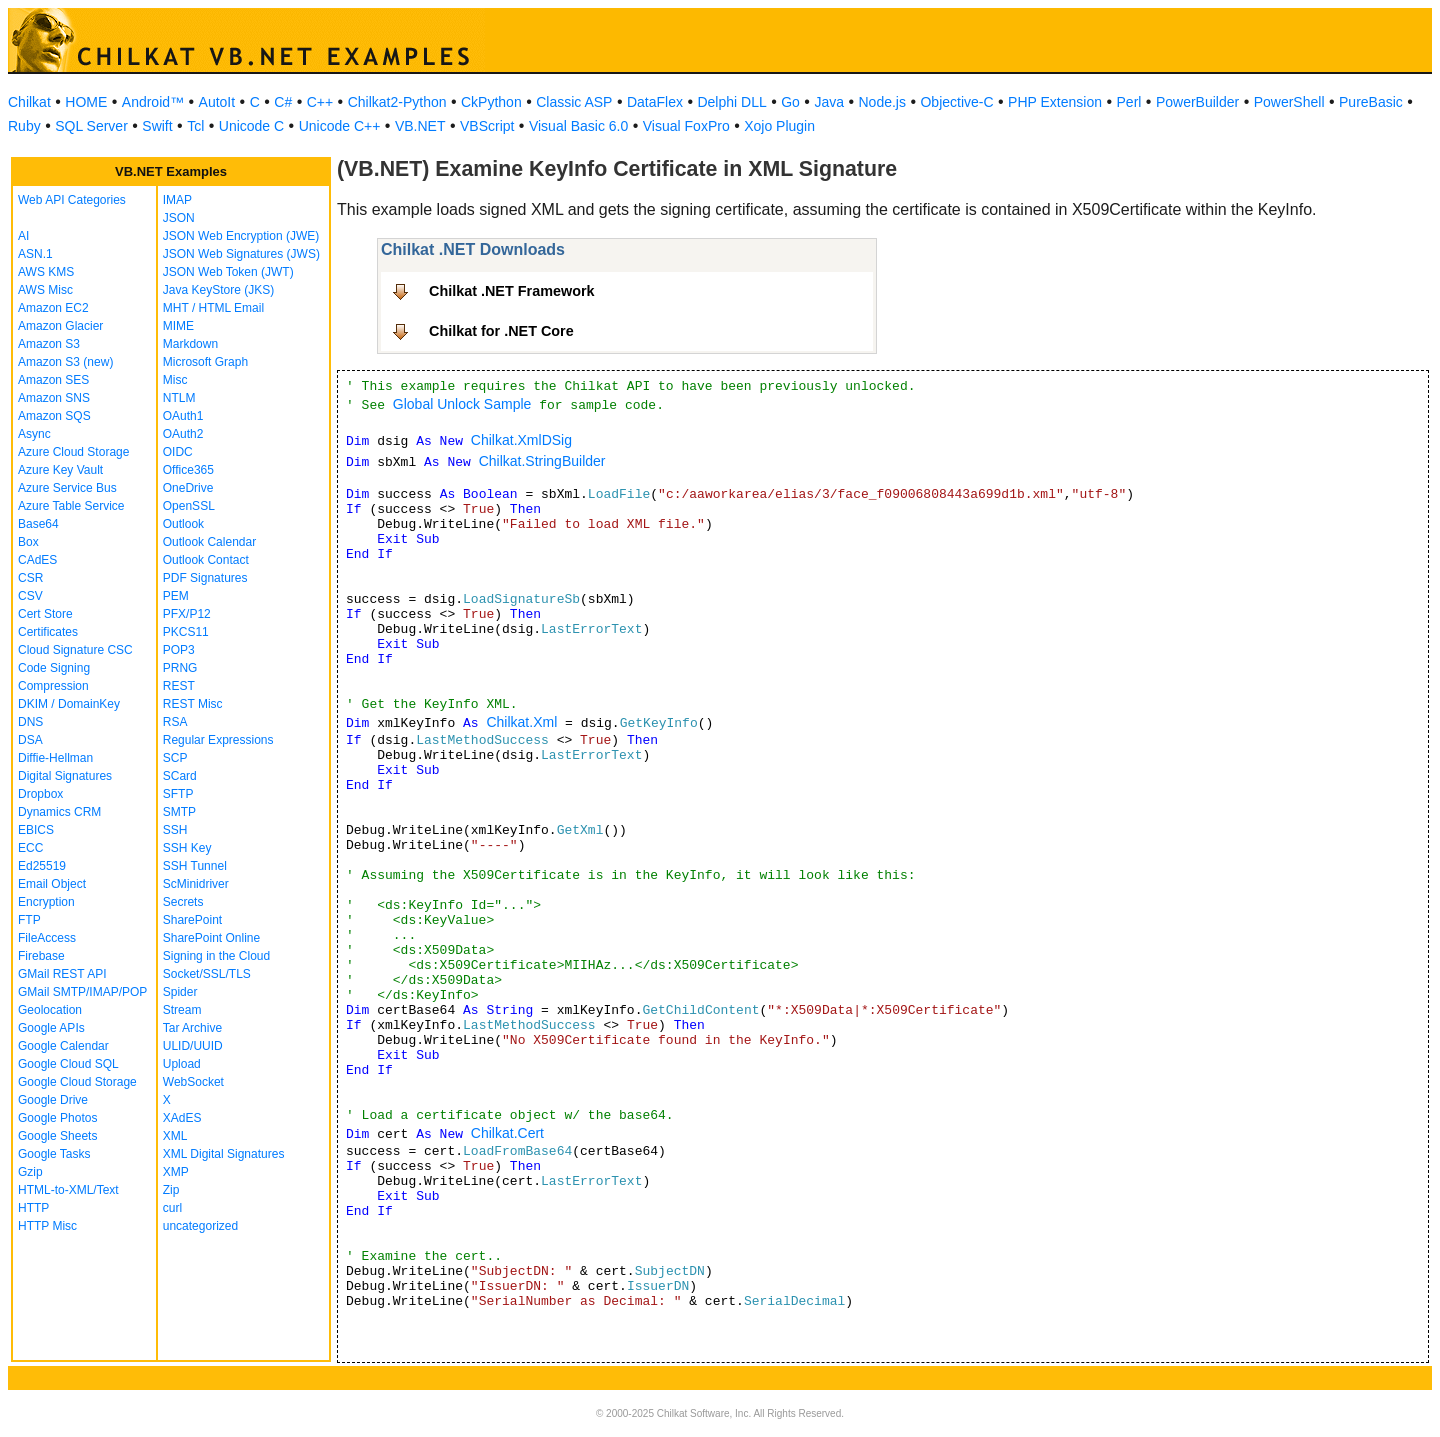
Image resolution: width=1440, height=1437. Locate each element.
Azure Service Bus (67, 488)
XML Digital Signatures (224, 1154)
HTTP (33, 1208)
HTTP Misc (47, 1226)
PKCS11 (186, 632)
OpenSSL (189, 506)
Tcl (195, 126)
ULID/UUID (193, 1046)
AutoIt (217, 102)
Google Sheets (57, 1136)
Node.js (882, 102)
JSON (179, 218)
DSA (30, 740)
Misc (175, 380)
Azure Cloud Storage (73, 452)
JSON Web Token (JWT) (228, 272)
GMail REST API (62, 974)
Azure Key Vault (60, 470)
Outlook (183, 524)
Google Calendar (63, 1046)
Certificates (48, 632)
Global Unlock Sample (462, 404)
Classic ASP (574, 102)
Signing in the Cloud (216, 956)
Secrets (183, 902)
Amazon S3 (49, 344)
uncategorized (200, 1226)
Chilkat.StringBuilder (542, 461)
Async (34, 434)
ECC (30, 848)
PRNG (180, 668)
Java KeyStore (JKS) (218, 290)
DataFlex (655, 102)
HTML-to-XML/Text (68, 1190)
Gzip (30, 1172)
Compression (53, 686)
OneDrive (188, 488)
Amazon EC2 (53, 308)
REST (179, 686)
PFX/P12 (187, 614)
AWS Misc (45, 290)
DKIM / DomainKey (69, 704)
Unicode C (251, 126)
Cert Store (45, 614)
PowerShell (1289, 102)
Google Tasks (54, 1154)
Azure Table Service (71, 506)
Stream (182, 1010)
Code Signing (54, 668)
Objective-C (956, 102)
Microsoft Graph (205, 362)
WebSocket (193, 1082)
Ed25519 (42, 866)
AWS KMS (46, 272)
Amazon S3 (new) (65, 362)
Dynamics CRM (59, 812)
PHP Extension (1055, 102)
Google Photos (57, 1118)
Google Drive (53, 1100)
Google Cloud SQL (68, 1064)
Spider (180, 992)
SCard (180, 776)
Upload (182, 1064)
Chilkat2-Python (397, 102)
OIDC (178, 452)
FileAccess (47, 938)
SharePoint (192, 920)
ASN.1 (35, 254)
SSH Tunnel (195, 866)
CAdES (37, 560)
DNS (30, 722)
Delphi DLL (731, 102)
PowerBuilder (1197, 102)
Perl (1129, 102)
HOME (86, 102)
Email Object (52, 884)
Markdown (190, 344)
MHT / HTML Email (213, 308)
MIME (178, 326)
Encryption (46, 902)
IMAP (177, 200)
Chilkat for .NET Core (501, 331)
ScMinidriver (196, 884)
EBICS (36, 830)
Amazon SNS (54, 398)
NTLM (179, 398)
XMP (176, 1172)
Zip (171, 1190)
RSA (175, 722)
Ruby (24, 126)
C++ (320, 102)
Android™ (153, 102)
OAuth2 (183, 434)
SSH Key (187, 848)
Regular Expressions (218, 740)
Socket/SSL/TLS (207, 974)
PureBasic (1371, 102)
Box (28, 542)
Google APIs (51, 1028)
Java (829, 102)
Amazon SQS (54, 416)
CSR (30, 578)
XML (175, 1136)
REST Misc (193, 704)
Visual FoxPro (686, 126)
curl (172, 1208)
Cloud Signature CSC (75, 650)
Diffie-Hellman (55, 758)
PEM (176, 596)
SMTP (179, 812)
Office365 (188, 470)
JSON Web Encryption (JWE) (241, 236)
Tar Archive (192, 1028)
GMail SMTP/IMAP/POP (82, 992)
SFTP (178, 794)
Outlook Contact (206, 560)
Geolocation (50, 1010)
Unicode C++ (340, 126)
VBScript (487, 126)
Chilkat (29, 102)
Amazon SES (53, 380)
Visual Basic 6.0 (578, 126)
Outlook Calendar (209, 542)
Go (790, 102)
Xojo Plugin (779, 126)
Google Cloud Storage (77, 1082)
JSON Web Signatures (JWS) (241, 254)
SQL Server (91, 126)
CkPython (491, 102)
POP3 (179, 650)
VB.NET (420, 126)
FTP (29, 920)
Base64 (38, 524)
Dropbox (40, 794)
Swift (157, 126)
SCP (175, 758)
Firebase (41, 956)
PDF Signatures (205, 578)
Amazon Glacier (60, 326)
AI (23, 236)
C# (283, 102)
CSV (30, 596)
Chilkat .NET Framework (512, 291)
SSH (175, 830)
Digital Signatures (65, 776)
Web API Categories (72, 200)
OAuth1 (183, 416)
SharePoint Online (211, 938)
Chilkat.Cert (507, 1133)
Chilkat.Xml (521, 722)
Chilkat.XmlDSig (521, 440)
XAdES (182, 1118)
